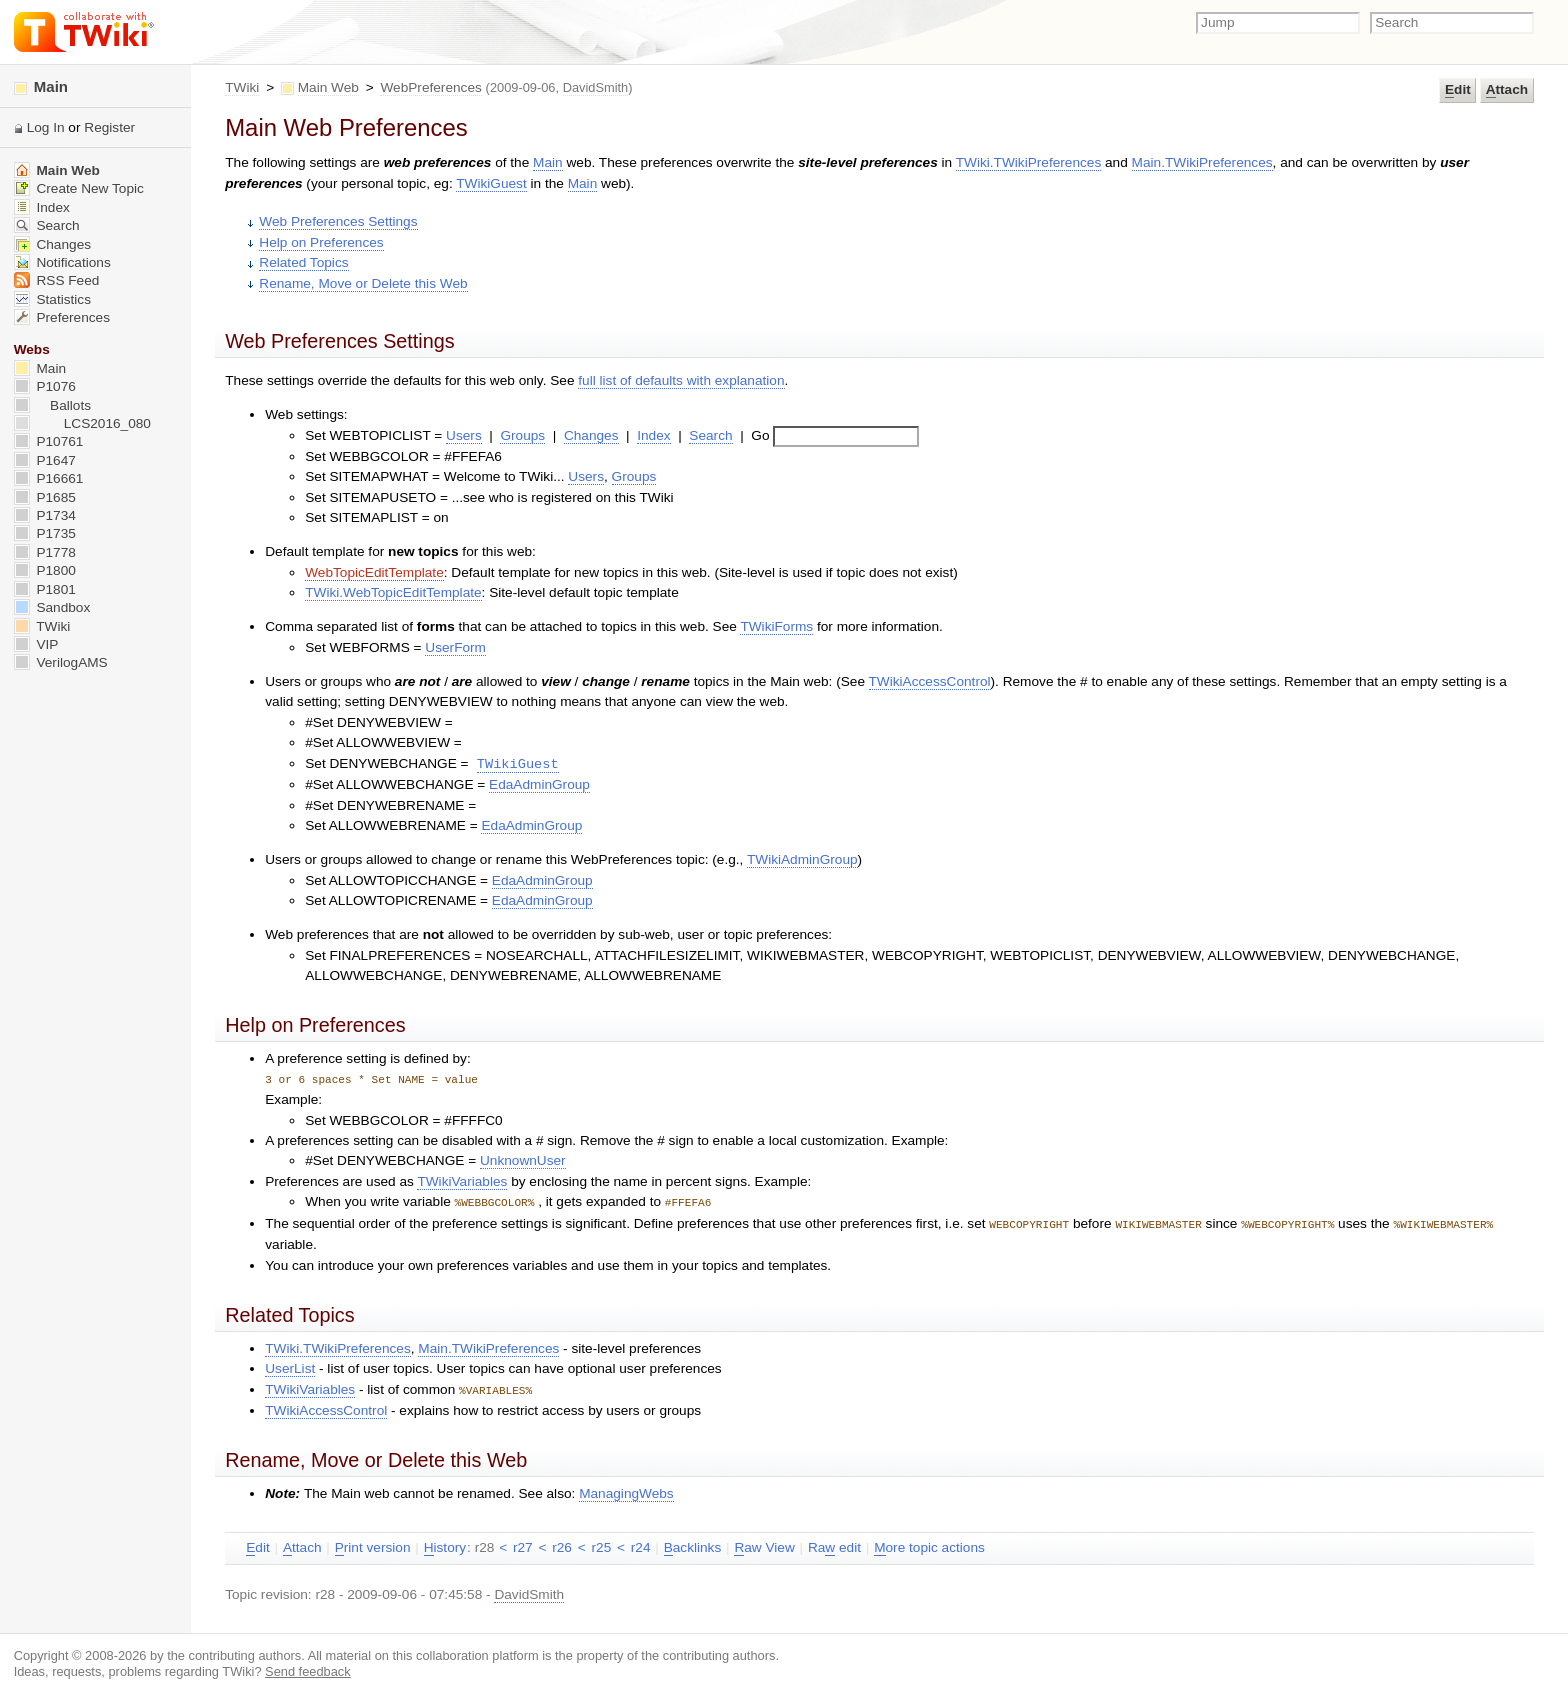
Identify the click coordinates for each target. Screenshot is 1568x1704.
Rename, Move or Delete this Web (363, 283)
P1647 (45, 460)
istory (445, 1545)
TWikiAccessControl (930, 681)
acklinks (693, 1545)
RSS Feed (57, 280)
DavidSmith (596, 87)
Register (109, 127)
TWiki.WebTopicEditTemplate (393, 592)
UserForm (455, 647)
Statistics (52, 299)
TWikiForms (776, 626)
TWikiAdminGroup (802, 859)
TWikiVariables (462, 1181)
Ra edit (834, 1545)
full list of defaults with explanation (681, 380)
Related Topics (303, 262)
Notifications (62, 262)
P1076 (45, 386)
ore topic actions (929, 1545)
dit (1458, 90)
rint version (373, 1545)
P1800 (45, 570)
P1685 (45, 497)
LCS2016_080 (82, 423)
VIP (36, 644)
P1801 (45, 589)
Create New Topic (79, 188)
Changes (591, 435)
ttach (1507, 90)
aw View (764, 1545)
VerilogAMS (61, 662)
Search (710, 435)
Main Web (328, 87)
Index (653, 435)
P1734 (45, 515)
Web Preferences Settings (338, 221)
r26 (562, 1544)
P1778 (45, 552)
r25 (602, 1544)
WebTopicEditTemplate (374, 572)
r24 (641, 1544)
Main (548, 162)
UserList (290, 1366)
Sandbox (52, 607)
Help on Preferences (321, 242)
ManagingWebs (626, 1490)
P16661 (49, 478)
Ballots (52, 405)
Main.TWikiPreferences (1202, 162)
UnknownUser (523, 1160)
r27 (523, 1544)
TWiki (242, 87)
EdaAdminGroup (539, 784)
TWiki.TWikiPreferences (1029, 162)
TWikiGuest (491, 183)
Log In (46, 127)
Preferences (62, 317)
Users (464, 435)
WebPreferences (430, 87)
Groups (522, 435)
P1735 (45, 533)
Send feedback (308, 1668)
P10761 (49, 441)
